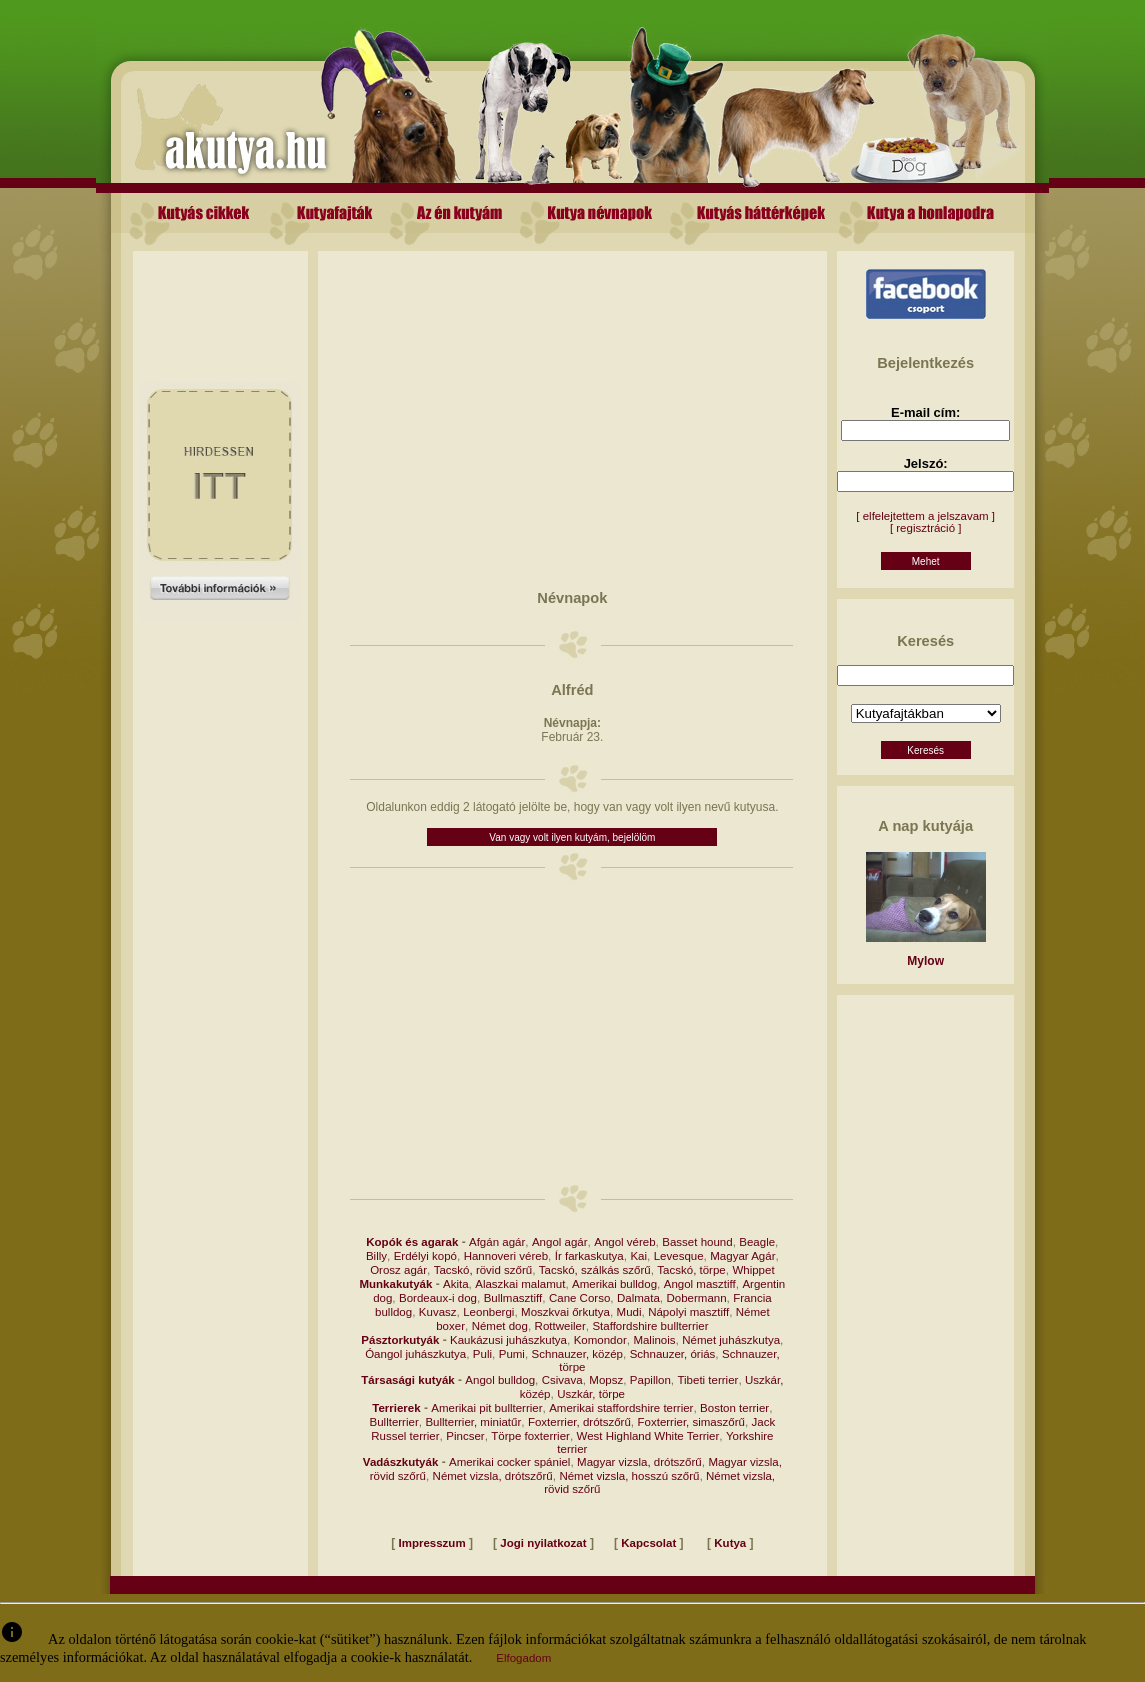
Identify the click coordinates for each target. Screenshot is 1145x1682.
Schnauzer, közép (577, 1354)
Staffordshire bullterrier (650, 1326)
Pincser (465, 1436)
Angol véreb (624, 1242)
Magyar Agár (742, 1256)
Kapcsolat (648, 1543)
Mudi (629, 1312)
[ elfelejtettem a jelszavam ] (925, 516)
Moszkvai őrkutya (565, 1312)
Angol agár (560, 1242)
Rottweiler (560, 1326)
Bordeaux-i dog (438, 1298)
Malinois (654, 1340)
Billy (376, 1256)
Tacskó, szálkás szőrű (595, 1270)
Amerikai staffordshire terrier (621, 1408)
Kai (638, 1256)
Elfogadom (523, 1658)
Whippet (753, 1270)
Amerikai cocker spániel (509, 1462)
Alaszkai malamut (520, 1284)
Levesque (679, 1256)
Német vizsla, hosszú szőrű (629, 1476)
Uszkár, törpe (591, 1394)
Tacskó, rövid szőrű (483, 1270)
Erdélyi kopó (425, 1256)
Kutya (730, 1543)
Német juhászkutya (731, 1340)
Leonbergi (488, 1312)
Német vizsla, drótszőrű (493, 1476)
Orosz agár (398, 1270)
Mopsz (606, 1380)
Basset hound (697, 1242)
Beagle (757, 1242)
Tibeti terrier (707, 1380)
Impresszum (432, 1543)
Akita (456, 1284)
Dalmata (638, 1298)
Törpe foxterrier (530, 1436)
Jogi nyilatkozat (543, 1543)
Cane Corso (579, 1298)
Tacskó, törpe (691, 1270)
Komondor (600, 1340)
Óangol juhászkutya (415, 1354)
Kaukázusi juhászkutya (508, 1340)
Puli (482, 1354)
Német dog (500, 1326)
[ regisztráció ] (926, 528)
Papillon (650, 1380)
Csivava (562, 1380)
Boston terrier (734, 1408)
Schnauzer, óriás (673, 1354)
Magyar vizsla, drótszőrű (639, 1462)
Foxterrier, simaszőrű (691, 1422)
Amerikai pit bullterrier (486, 1408)
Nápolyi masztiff (688, 1312)
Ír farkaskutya (589, 1256)
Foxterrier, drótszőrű (579, 1422)
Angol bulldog (500, 1380)
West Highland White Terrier (648, 1436)
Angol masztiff (700, 1284)
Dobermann (696, 1298)
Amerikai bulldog (614, 1284)
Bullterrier (394, 1422)
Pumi (512, 1354)
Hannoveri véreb (506, 1256)
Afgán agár (497, 1242)
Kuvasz (438, 1312)
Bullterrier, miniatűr (473, 1422)
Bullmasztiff (513, 1298)
